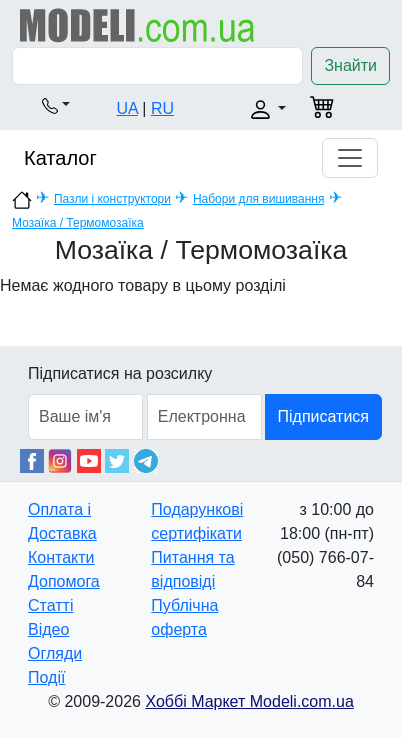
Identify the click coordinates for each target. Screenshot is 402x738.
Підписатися (323, 416)
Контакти (61, 557)
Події (46, 677)
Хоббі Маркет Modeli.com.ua (249, 701)
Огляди (55, 653)
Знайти (350, 65)
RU (162, 108)
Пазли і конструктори (112, 199)
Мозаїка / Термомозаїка (78, 223)
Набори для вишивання (259, 199)
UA (127, 108)
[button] (56, 105)
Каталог (60, 158)
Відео (48, 629)
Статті (50, 605)
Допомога (64, 581)
